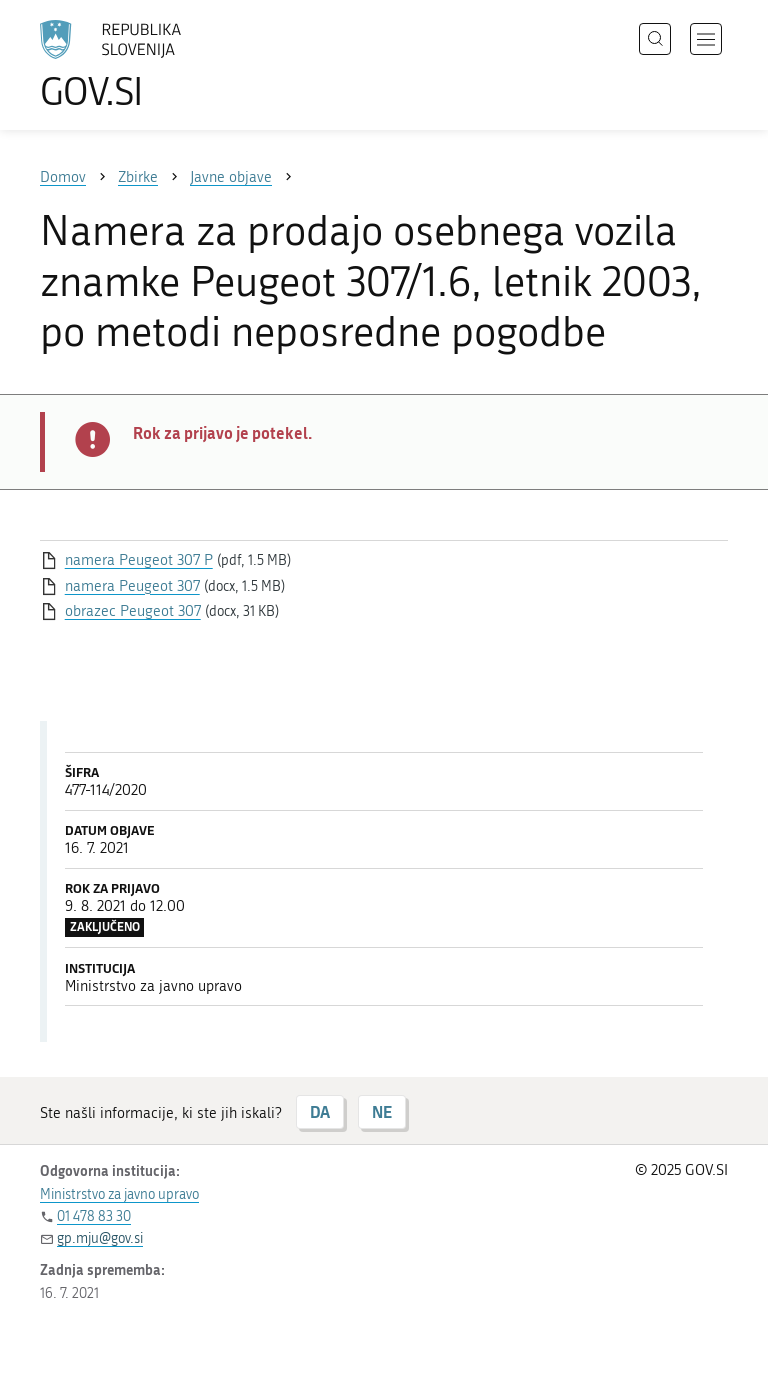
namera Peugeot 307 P (139, 560)
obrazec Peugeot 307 (133, 611)
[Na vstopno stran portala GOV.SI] (140, 65)
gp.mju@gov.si (100, 1238)
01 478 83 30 (94, 1216)
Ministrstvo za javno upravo (119, 1194)
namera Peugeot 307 (132, 586)
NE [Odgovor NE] (382, 1111)
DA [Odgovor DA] (320, 1111)
